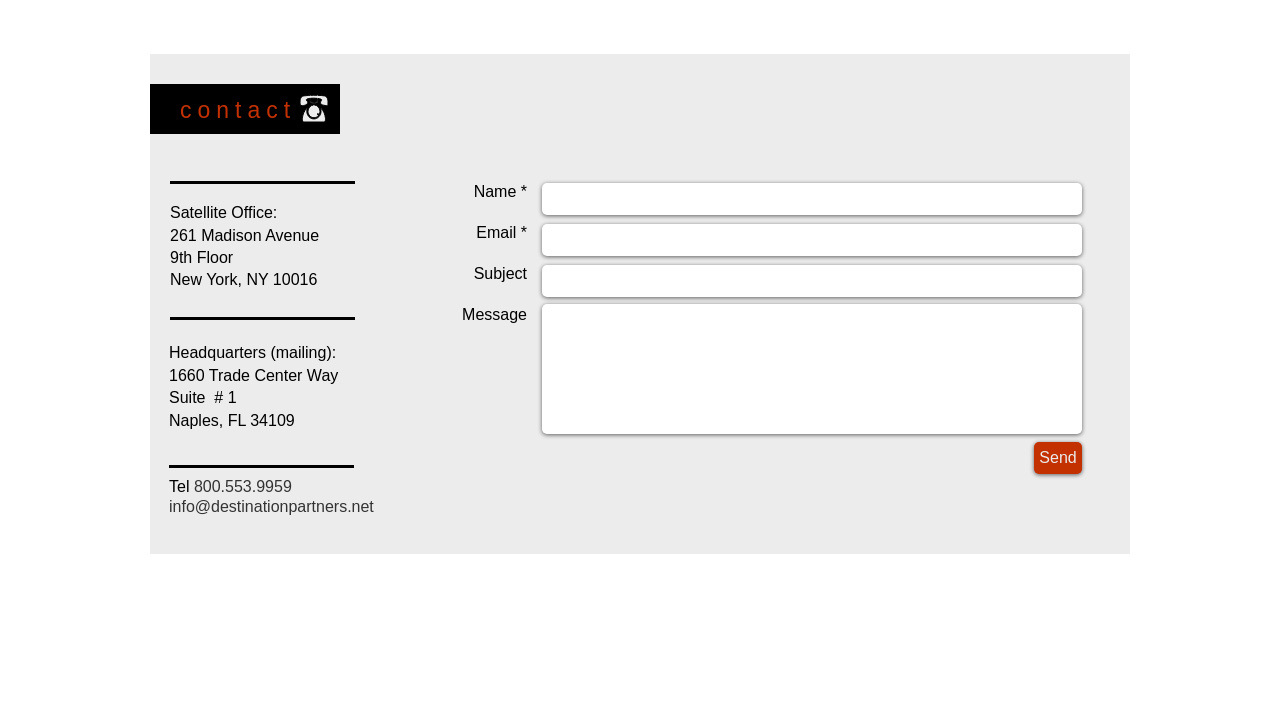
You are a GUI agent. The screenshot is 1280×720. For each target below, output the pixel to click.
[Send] (1058, 458)
